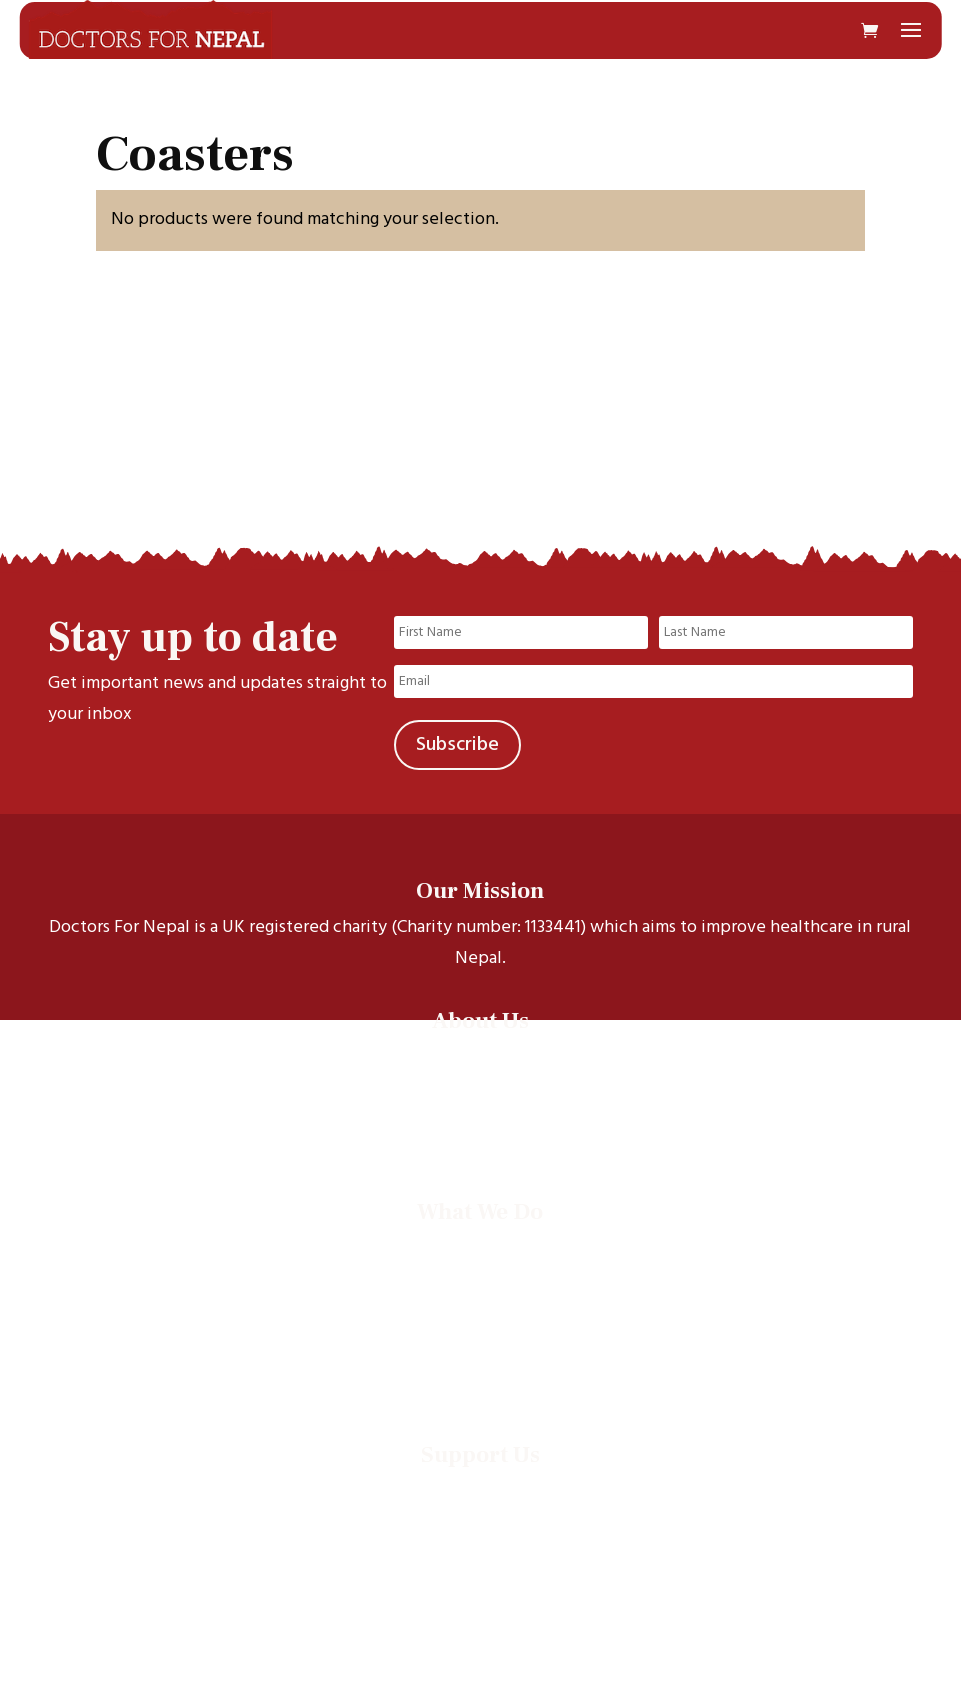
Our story (480, 1055)
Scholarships (480, 1246)
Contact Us (480, 1133)
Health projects (480, 1272)
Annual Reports (480, 1376)
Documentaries (480, 1324)
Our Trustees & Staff (480, 1107)
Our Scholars (480, 1081)
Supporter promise (480, 1567)
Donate (480, 1489)
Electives (480, 1298)
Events (480, 1350)
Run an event (480, 1515)
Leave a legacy (480, 1541)
